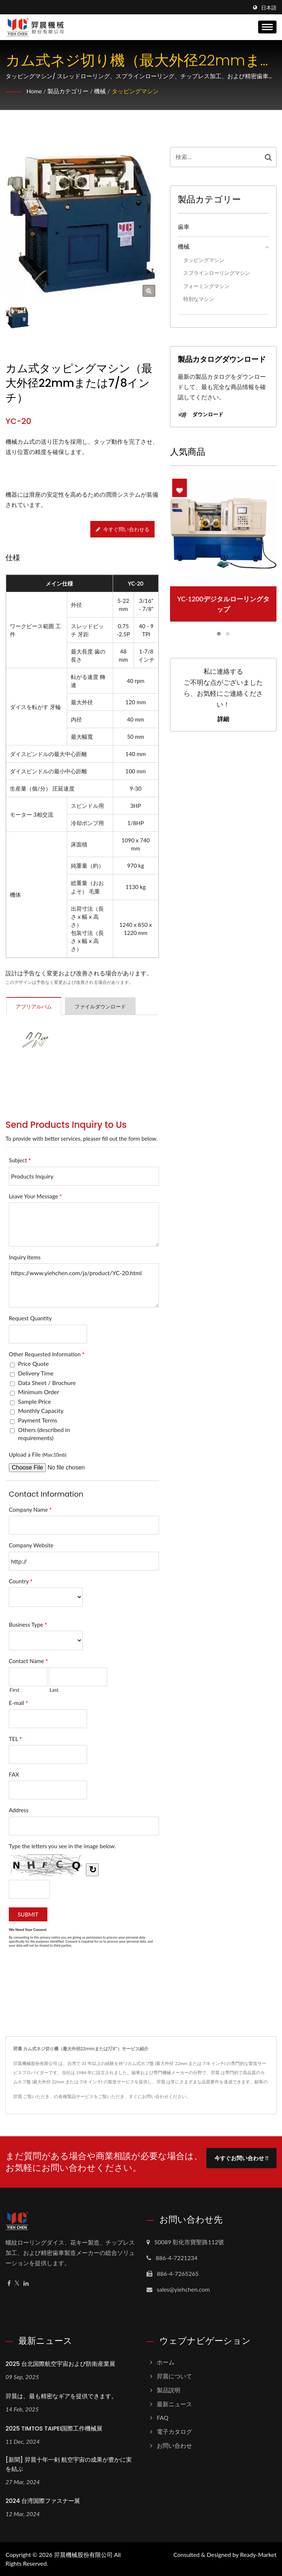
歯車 (183, 226)
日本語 (268, 8)
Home (34, 90)
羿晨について (174, 2375)
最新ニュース (174, 2403)
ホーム (165, 2362)
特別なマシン (198, 299)
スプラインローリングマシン (216, 273)
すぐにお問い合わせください (157, 2096)
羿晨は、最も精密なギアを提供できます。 (61, 2396)
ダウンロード (200, 415)
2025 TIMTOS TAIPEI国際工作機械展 (54, 2428)
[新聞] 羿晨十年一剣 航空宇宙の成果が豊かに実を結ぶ (69, 2464)
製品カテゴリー (68, 90)
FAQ (162, 2417)
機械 (100, 90)
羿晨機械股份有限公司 (83, 2554)
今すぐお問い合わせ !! (241, 2157)
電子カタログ (174, 2431)
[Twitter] (17, 2283)
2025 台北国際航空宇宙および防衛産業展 (60, 2364)
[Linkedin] (26, 2283)
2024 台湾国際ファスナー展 (43, 2501)
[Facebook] (9, 2283)
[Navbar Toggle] (267, 27)
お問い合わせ (174, 2445)
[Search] (215, 157)
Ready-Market (258, 2554)
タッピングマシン (135, 90)
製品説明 (168, 2389)
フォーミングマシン (206, 286)
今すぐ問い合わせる (122, 529)
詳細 (223, 719)
